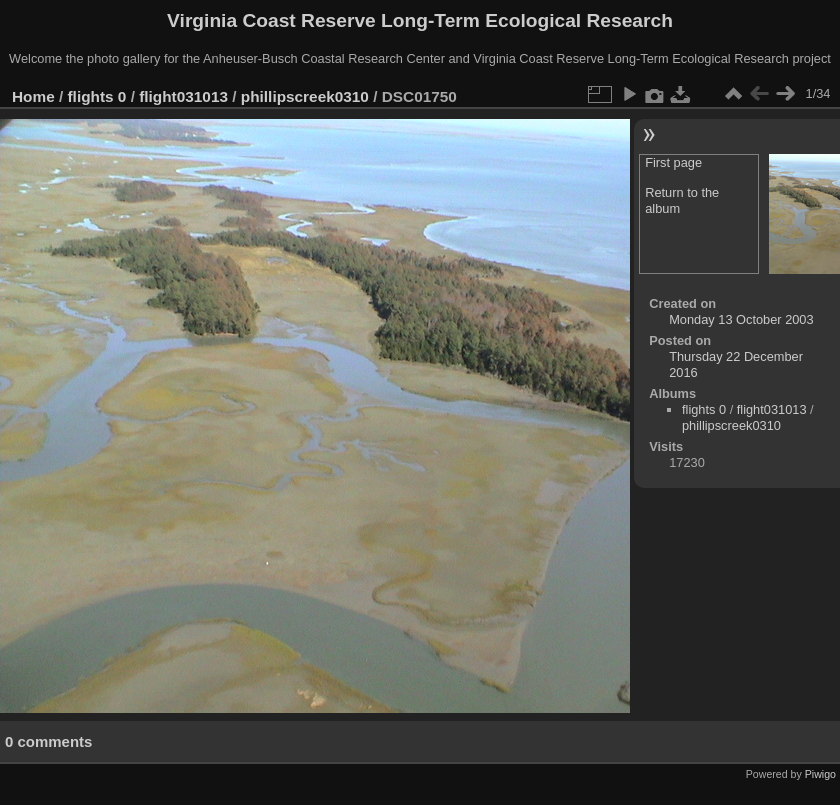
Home (33, 96)
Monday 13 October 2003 (741, 319)
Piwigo (820, 774)
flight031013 (183, 96)
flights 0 (97, 96)
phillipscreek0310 (305, 96)
